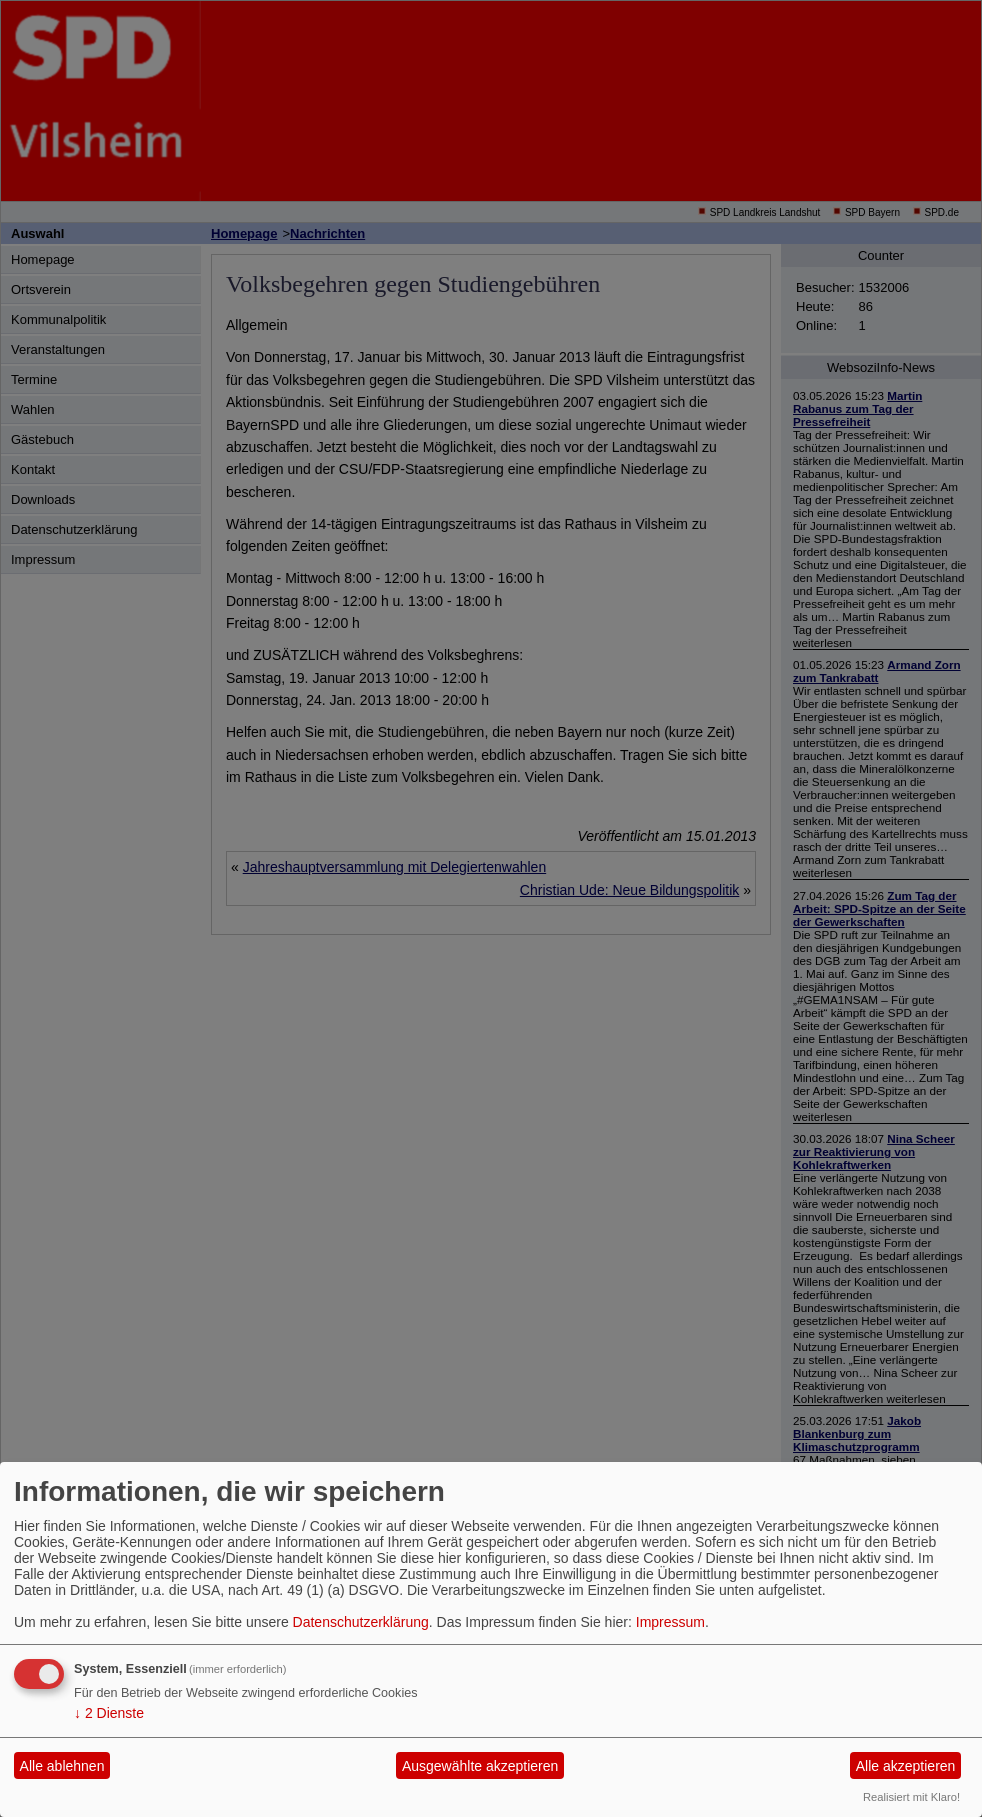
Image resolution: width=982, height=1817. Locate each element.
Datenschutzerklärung (361, 1622)
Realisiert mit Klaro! (911, 1797)
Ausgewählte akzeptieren (480, 1766)
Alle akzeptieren (906, 1766)
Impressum (670, 1622)
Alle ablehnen (62, 1766)
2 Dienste (109, 1713)
